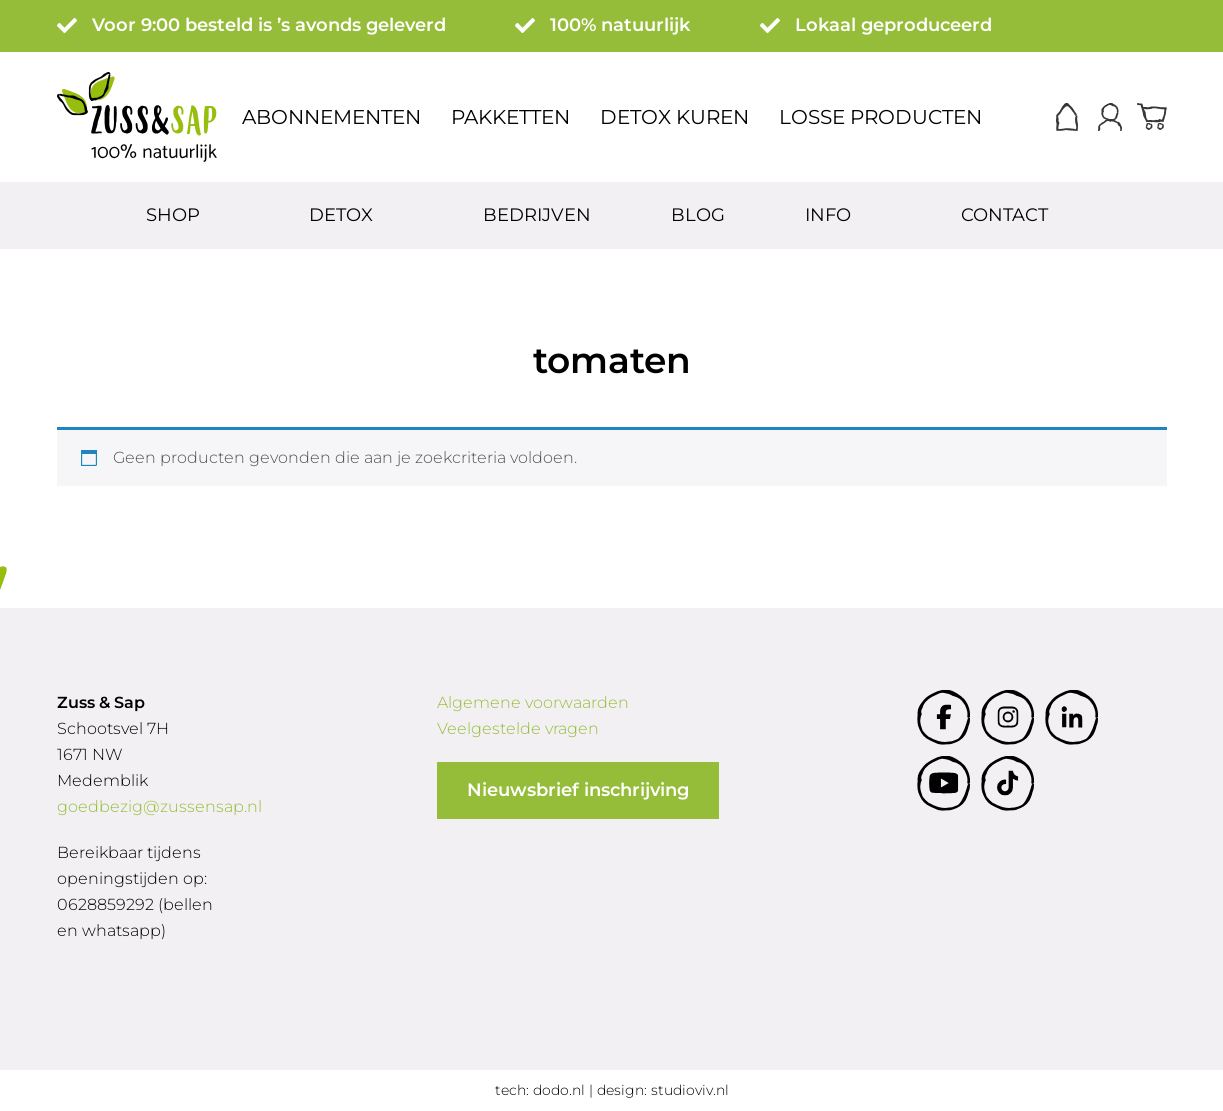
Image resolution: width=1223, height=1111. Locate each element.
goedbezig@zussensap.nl (159, 806)
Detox (343, 215)
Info (830, 215)
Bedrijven (537, 215)
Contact (1007, 215)
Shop (175, 215)
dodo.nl (559, 1090)
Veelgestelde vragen (518, 728)
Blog (698, 215)
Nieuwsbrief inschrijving (578, 790)
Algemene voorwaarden (533, 702)
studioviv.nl (690, 1090)
